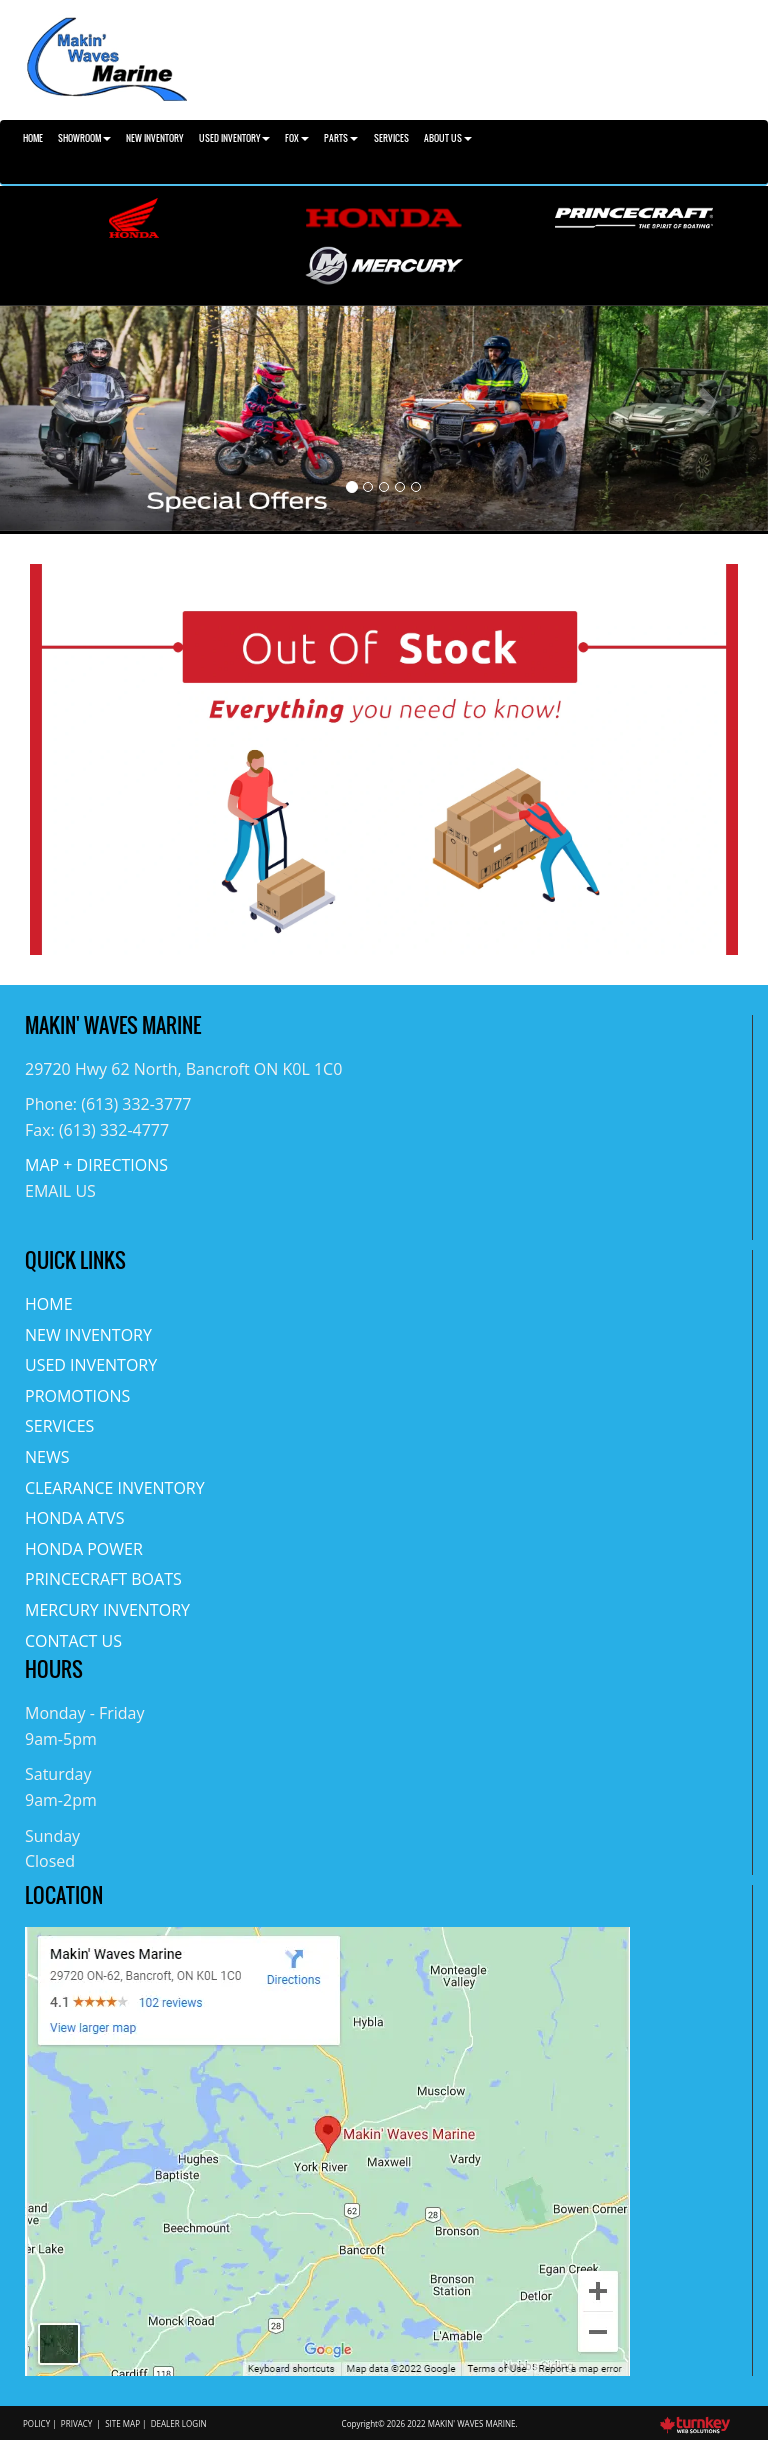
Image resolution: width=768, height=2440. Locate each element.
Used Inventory (91, 1365)
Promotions (77, 1396)
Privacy (77, 2423)
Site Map (122, 2423)
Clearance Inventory (115, 1488)
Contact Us (73, 1641)
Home (33, 138)
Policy (36, 2423)
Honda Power (84, 1549)
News (47, 1457)
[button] (57, 418)
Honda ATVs (74, 1518)
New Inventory (154, 138)
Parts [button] (341, 138)
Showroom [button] (84, 138)
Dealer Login (179, 2423)
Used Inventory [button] (234, 138)
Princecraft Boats (103, 1579)
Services (391, 138)
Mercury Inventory (107, 1610)
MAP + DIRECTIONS (96, 1165)
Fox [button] (297, 138)
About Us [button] (448, 138)
